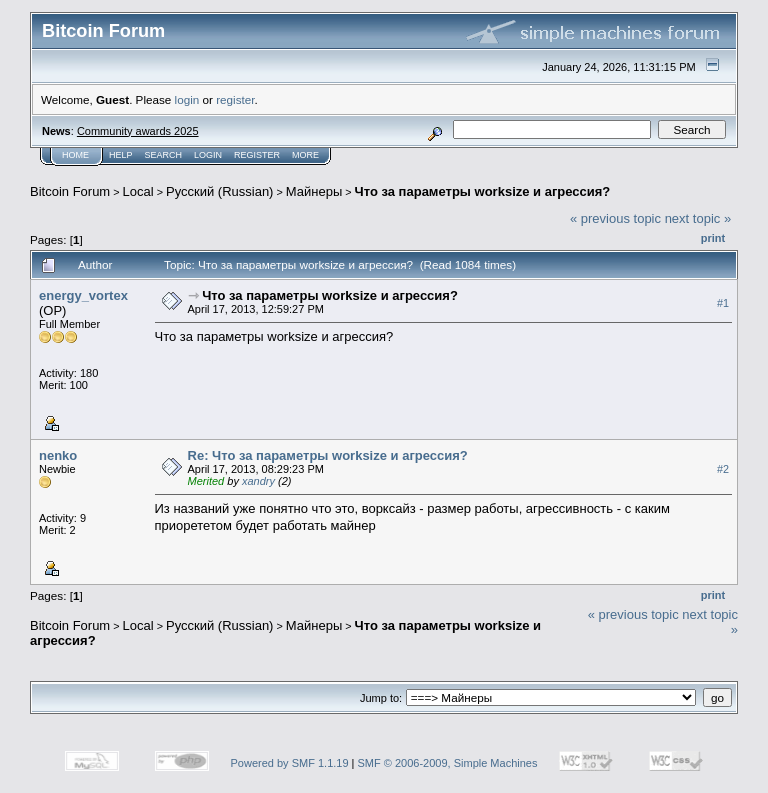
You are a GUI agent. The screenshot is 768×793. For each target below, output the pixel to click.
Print (713, 238)
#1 (723, 303)
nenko (58, 455)
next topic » (698, 218)
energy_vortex (83, 295)
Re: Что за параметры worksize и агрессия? (328, 455)
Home (75, 155)
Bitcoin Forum (70, 191)
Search (164, 155)
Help (121, 155)
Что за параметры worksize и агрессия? (483, 191)
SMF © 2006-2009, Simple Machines (448, 763)
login (187, 99)
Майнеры (314, 191)
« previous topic (615, 218)
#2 (723, 469)
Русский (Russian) (219, 191)
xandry (258, 481)
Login (208, 155)
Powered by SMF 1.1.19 (290, 763)
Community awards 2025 (138, 131)
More (305, 155)
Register (257, 155)
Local (138, 191)
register (235, 99)
